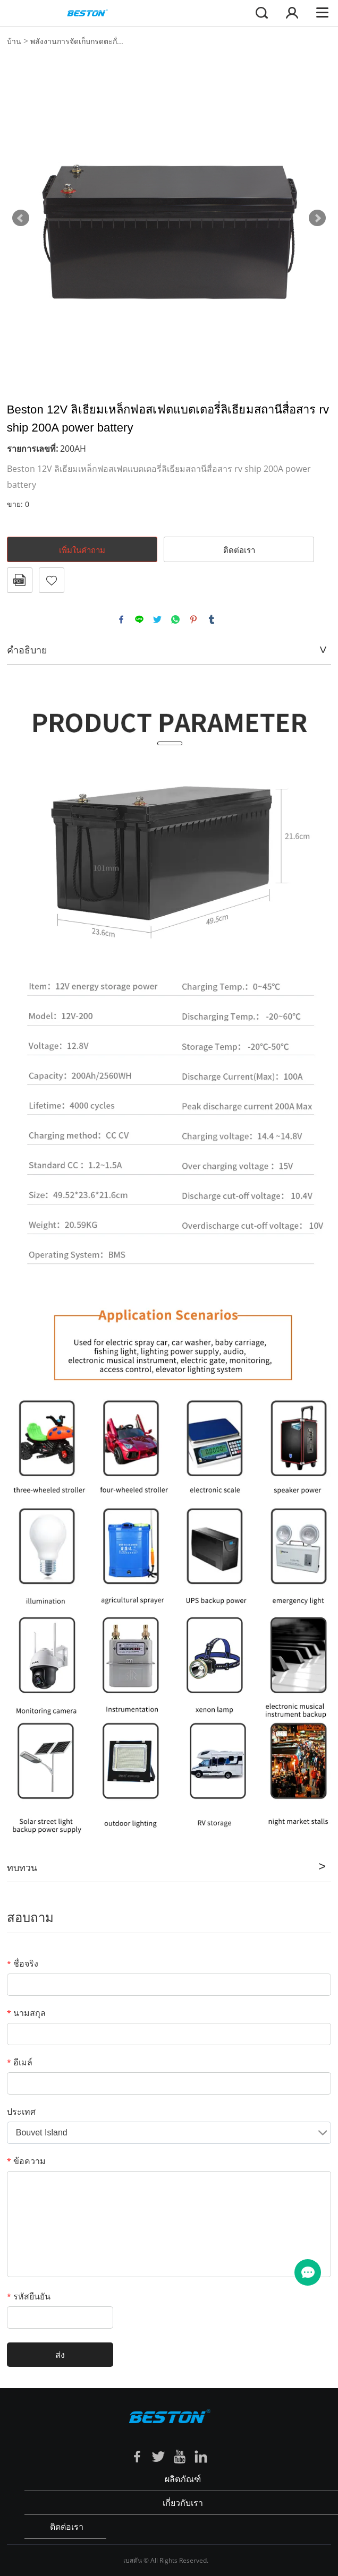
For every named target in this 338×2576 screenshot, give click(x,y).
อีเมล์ (19, 2062)
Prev (20, 218)
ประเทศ (21, 2111)
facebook (121, 619)
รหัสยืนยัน (28, 2296)
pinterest (193, 619)
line (139, 619)
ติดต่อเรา (239, 550)
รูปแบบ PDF (19, 580)
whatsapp (175, 619)
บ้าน (14, 41)
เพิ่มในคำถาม (82, 550)
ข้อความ (26, 2161)
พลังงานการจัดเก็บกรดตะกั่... (76, 41)
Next (317, 218)
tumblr (211, 619)
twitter (157, 619)
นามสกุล (26, 2013)
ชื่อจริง (22, 1963)
